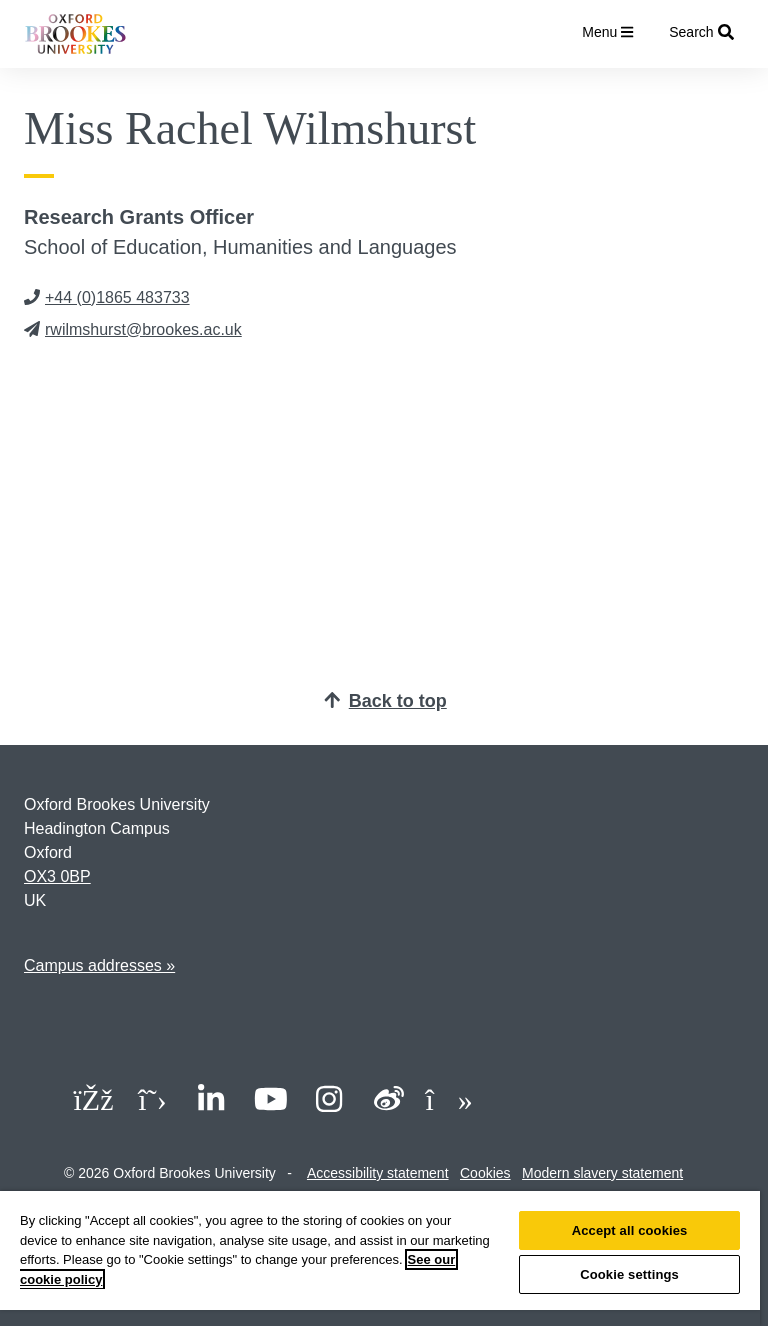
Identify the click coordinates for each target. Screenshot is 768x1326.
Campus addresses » (99, 965)
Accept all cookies (630, 1230)
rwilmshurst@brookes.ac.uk (133, 329)
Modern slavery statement (602, 1173)
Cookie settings (629, 1274)
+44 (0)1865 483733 (107, 297)
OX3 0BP (57, 876)
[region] (380, 1258)
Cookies (485, 1173)
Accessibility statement (378, 1173)
